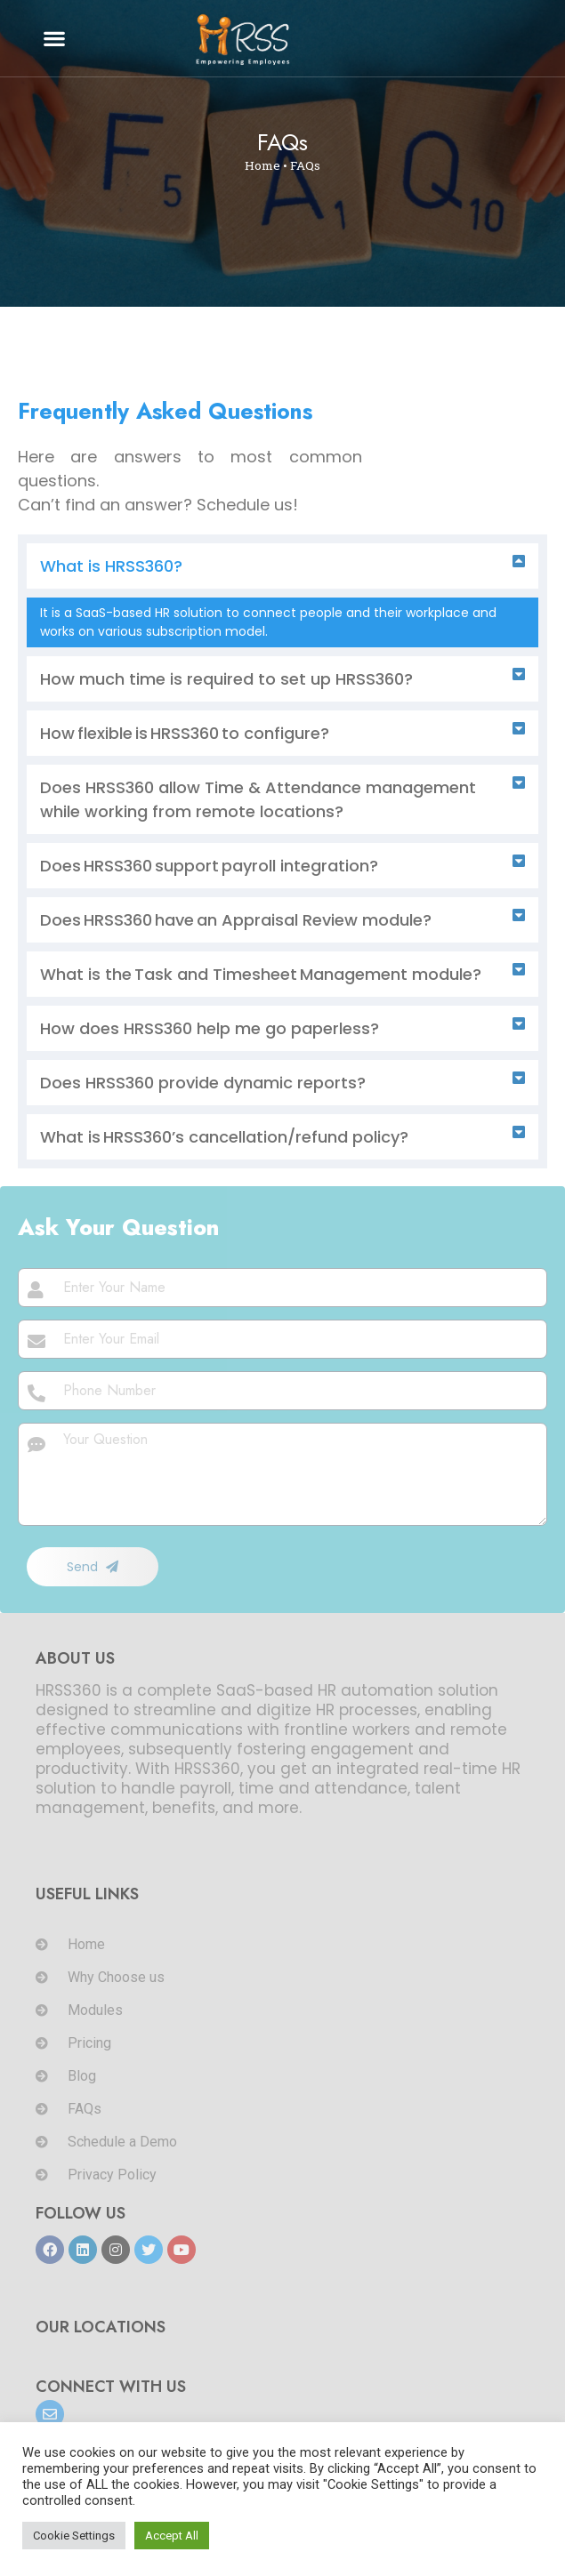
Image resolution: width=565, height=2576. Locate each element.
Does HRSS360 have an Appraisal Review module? (236, 920)
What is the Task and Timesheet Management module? (262, 974)
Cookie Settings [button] (74, 2535)
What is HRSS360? (111, 566)
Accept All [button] (171, 2535)
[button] (54, 38)
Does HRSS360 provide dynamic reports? (203, 1082)
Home (262, 165)
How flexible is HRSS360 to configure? (184, 733)
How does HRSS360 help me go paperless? (209, 1028)
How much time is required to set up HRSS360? (226, 679)
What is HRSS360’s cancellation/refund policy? (225, 1137)
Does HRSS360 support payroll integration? (210, 866)
